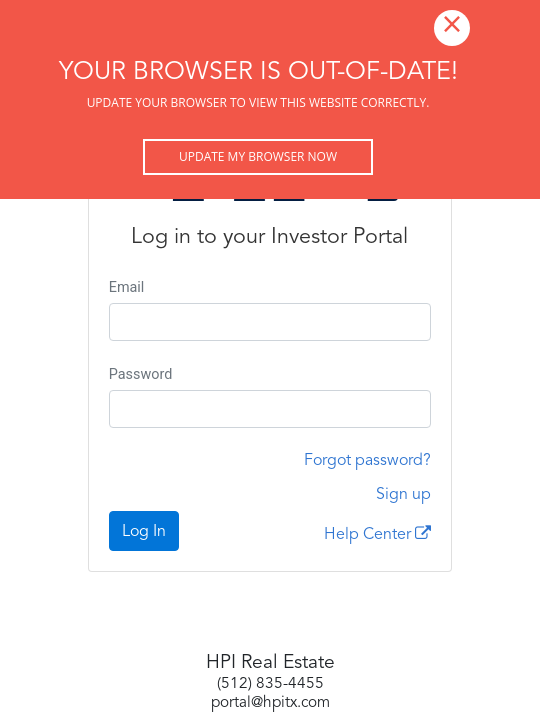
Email (127, 287)
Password (141, 374)
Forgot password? (367, 461)
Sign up (403, 495)
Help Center (377, 534)
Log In (144, 532)
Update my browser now (258, 156)
